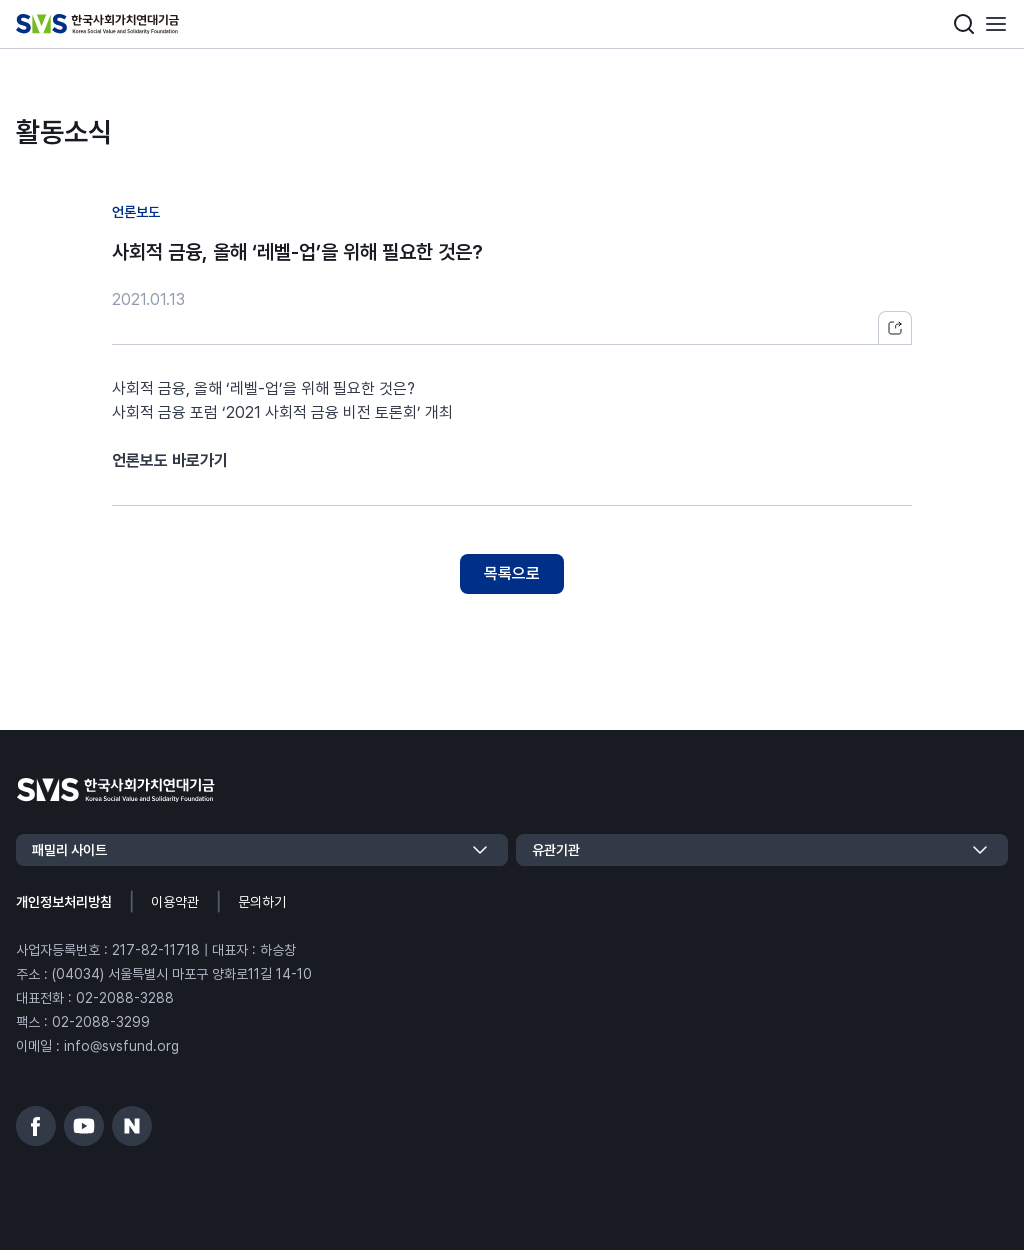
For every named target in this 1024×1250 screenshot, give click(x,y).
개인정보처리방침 (64, 902)
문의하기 (262, 902)
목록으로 (512, 573)
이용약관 (175, 902)
